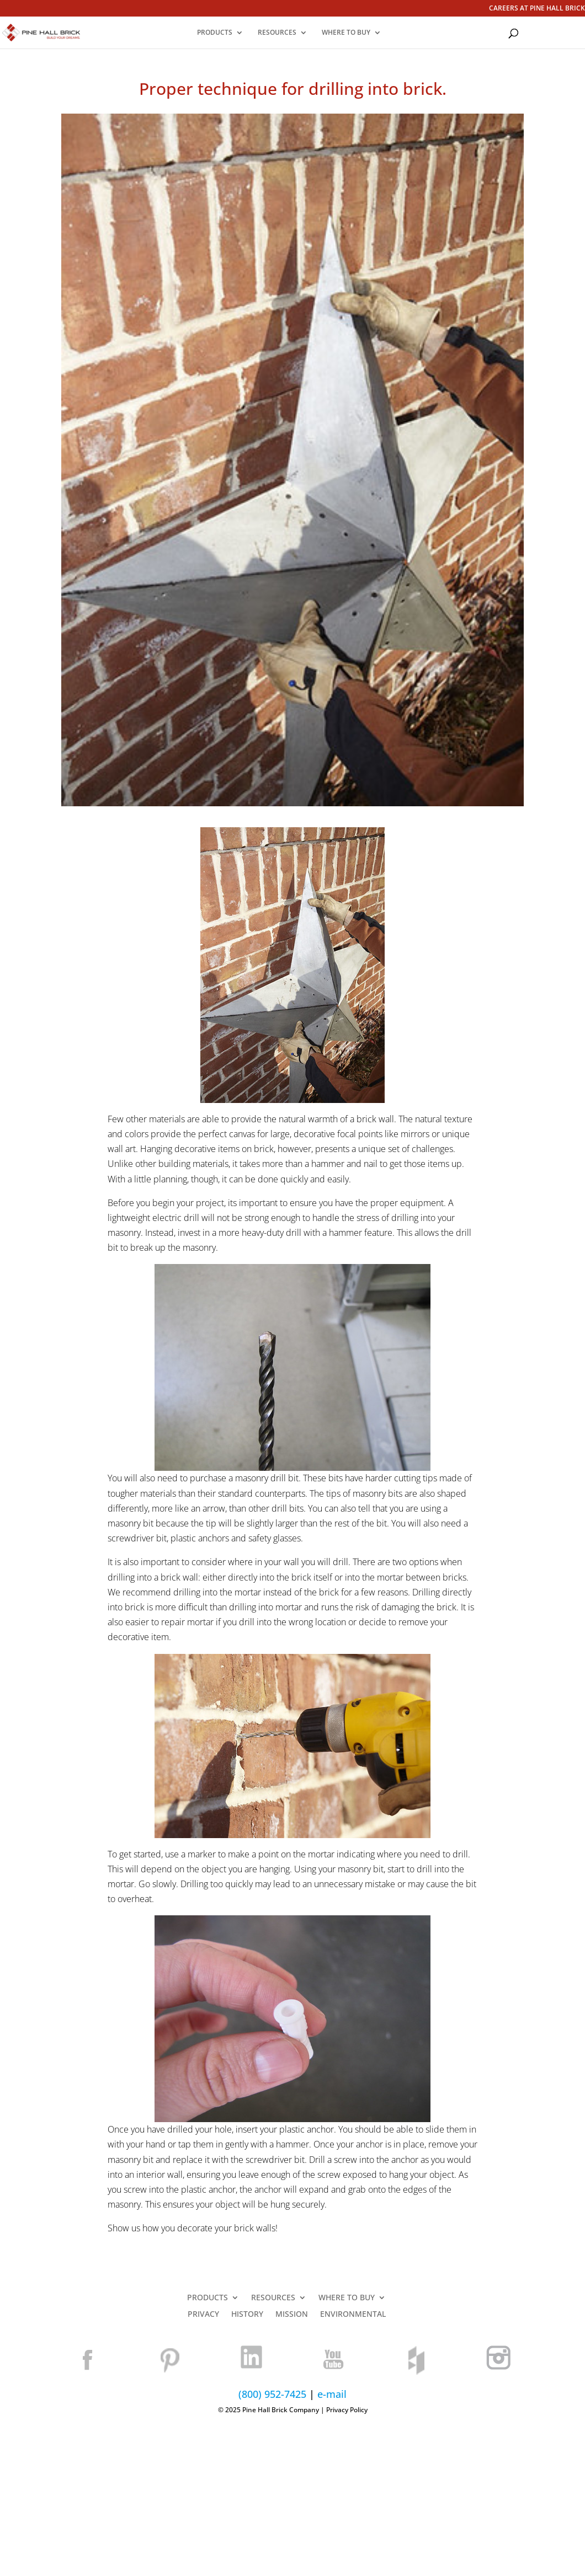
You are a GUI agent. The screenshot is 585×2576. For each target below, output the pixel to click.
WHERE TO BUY (346, 33)
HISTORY (247, 2314)
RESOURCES (277, 33)
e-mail (332, 2394)
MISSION (291, 2314)
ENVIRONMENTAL (353, 2314)
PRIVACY (203, 2314)
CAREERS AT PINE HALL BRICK (537, 9)
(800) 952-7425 (272, 2394)
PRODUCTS (214, 33)
